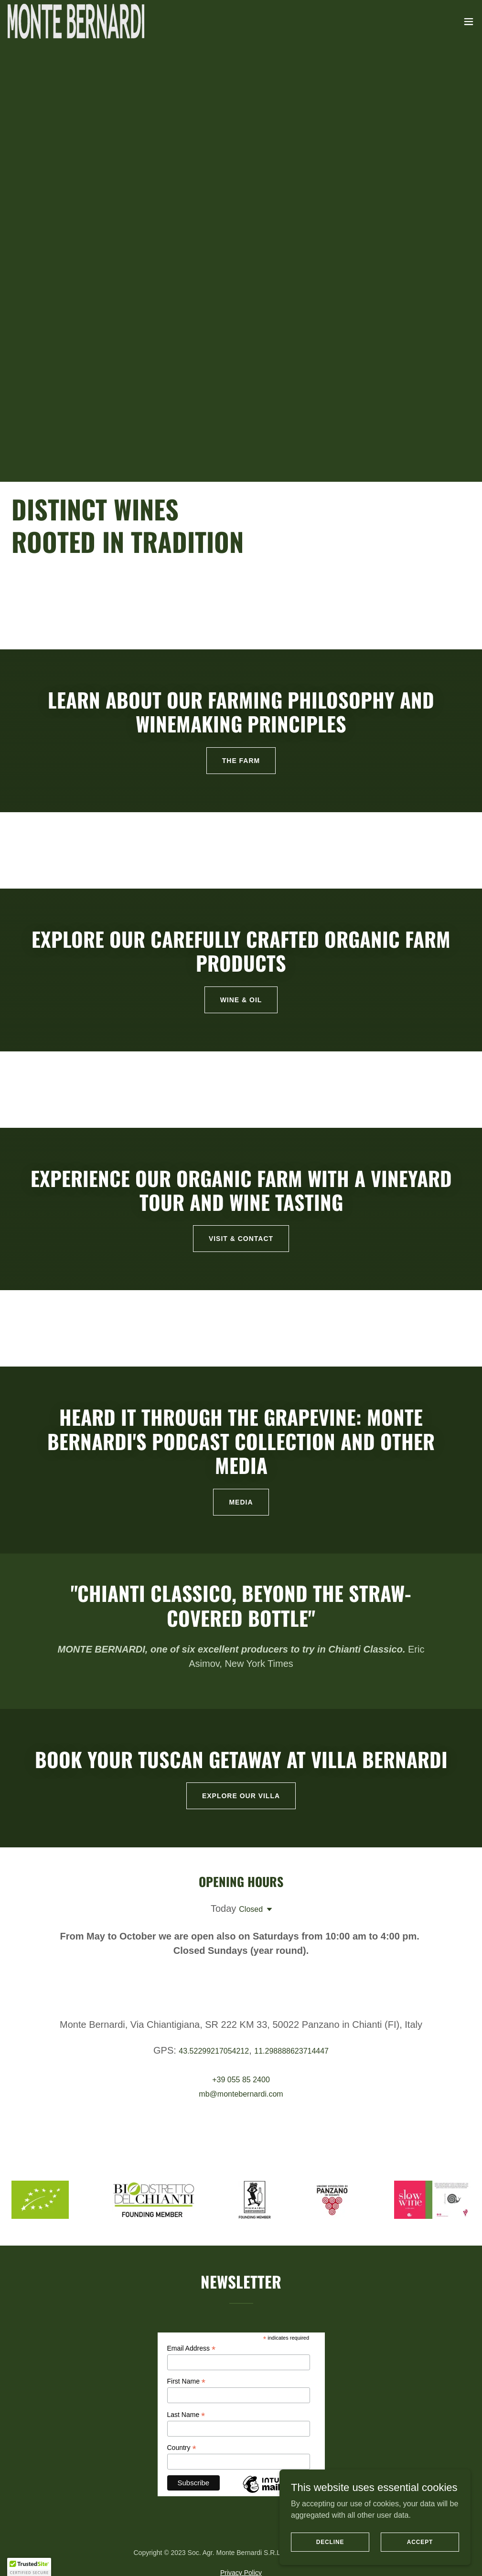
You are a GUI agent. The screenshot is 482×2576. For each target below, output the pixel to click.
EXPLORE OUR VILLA (241, 1796)
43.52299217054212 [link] (214, 2051)
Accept (420, 2541)
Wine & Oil (241, 1000)
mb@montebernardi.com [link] (241, 2094)
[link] (76, 21)
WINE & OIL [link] (180, 2553)
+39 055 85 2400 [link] (241, 2080)
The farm (241, 760)
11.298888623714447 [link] (291, 2051)
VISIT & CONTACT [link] (240, 2553)
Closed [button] (251, 1909)
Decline (330, 2541)
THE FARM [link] (133, 2553)
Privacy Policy (241, 2461)
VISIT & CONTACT (241, 1238)
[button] (468, 21)
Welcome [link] (88, 2553)
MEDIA (241, 1502)
